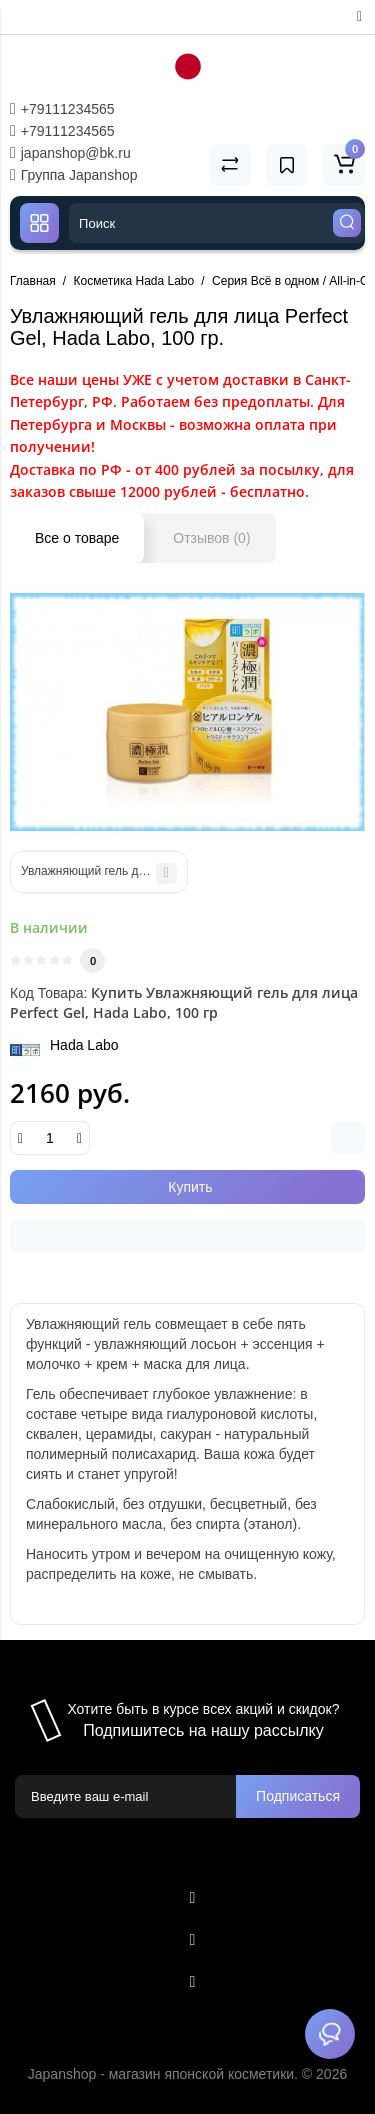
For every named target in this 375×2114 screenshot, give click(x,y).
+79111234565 (62, 109)
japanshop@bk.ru (70, 153)
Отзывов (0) (211, 538)
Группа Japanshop (74, 175)
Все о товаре (77, 538)
